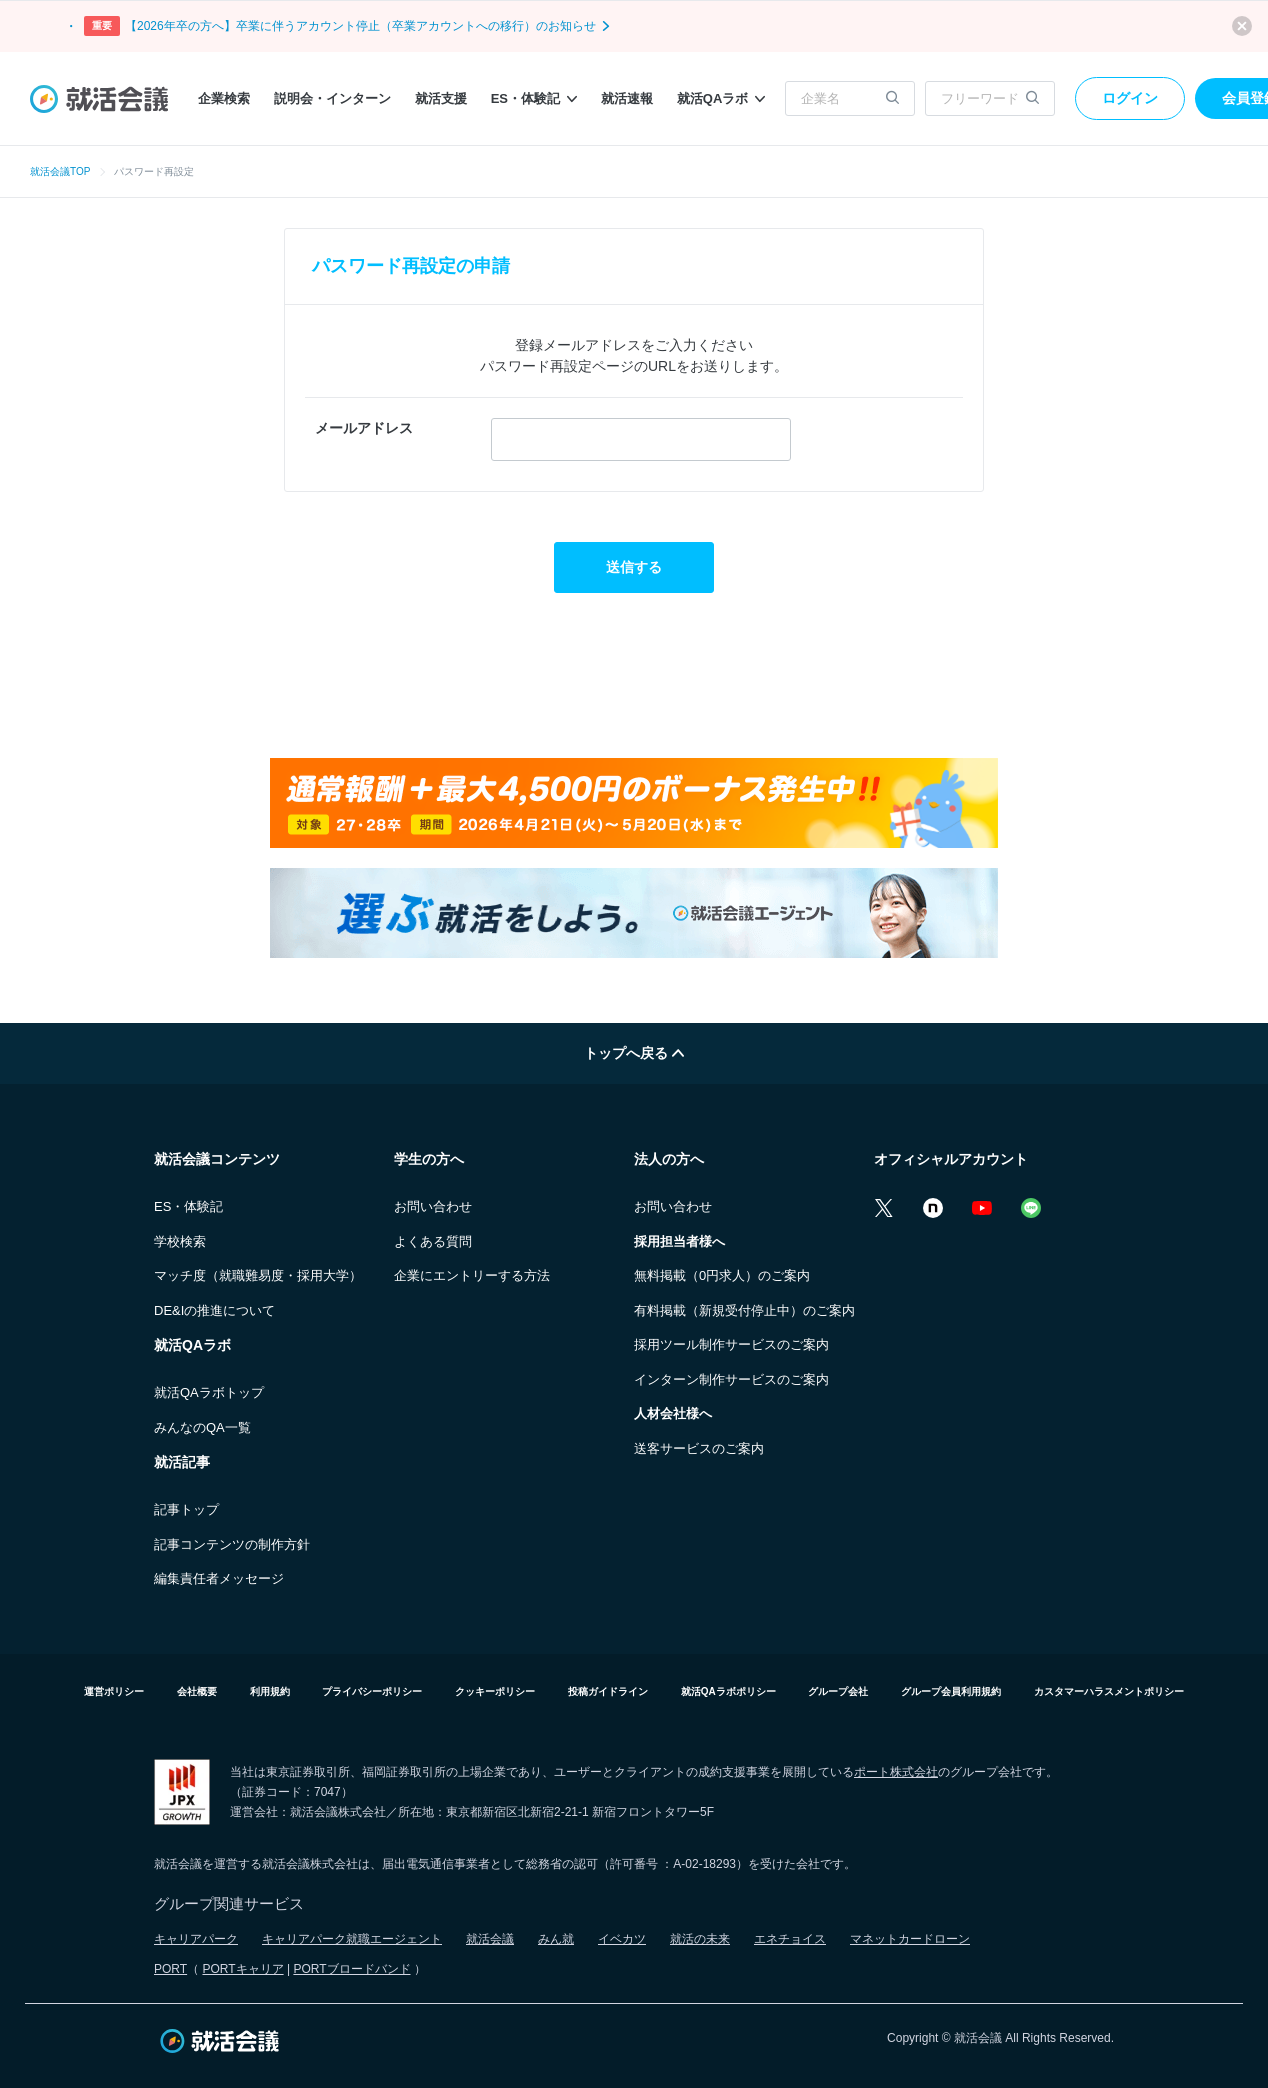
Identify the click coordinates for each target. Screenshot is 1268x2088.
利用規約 (270, 1691)
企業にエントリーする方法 (472, 1275)
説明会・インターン (332, 98)
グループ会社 (838, 1691)
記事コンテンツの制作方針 (232, 1544)
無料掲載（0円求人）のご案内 (722, 1275)
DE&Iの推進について (214, 1310)
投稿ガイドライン (608, 1691)
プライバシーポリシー (372, 1691)
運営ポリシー (114, 1691)
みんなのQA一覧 (202, 1427)
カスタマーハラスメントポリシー (1109, 1691)
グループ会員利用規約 (951, 1691)
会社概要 (197, 1691)
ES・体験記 (534, 98)
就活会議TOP (60, 171)
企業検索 (224, 98)
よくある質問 (433, 1241)
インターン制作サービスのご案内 (731, 1379)
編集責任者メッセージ (219, 1578)
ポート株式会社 (896, 1772)
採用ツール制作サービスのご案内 (731, 1344)
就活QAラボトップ (209, 1392)
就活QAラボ (721, 98)
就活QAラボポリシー (728, 1691)
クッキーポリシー (495, 1691)
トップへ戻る (634, 1053)
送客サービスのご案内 (699, 1448)
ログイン (1130, 98)
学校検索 (180, 1241)
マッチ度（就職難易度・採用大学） (258, 1275)
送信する (634, 567)
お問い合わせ (433, 1206)
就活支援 (441, 98)
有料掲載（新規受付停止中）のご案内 (744, 1310)
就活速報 (627, 98)
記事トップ (186, 1509)
